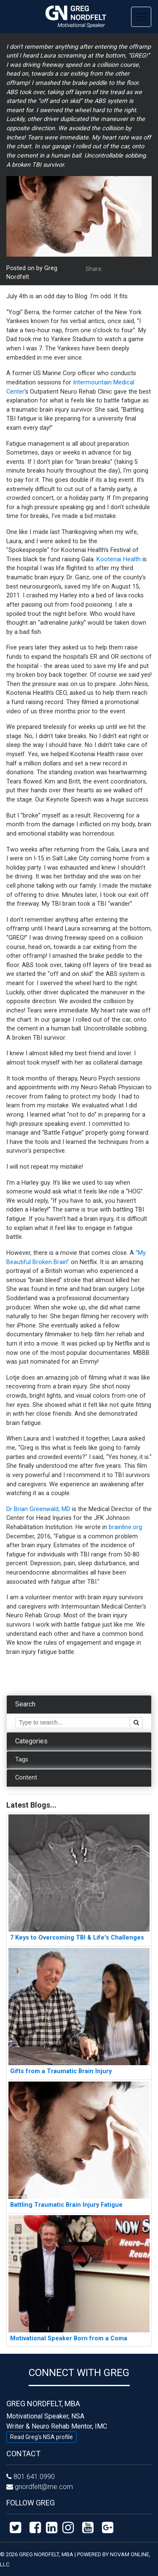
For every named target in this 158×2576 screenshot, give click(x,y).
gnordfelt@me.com (44, 2487)
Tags (21, 1759)
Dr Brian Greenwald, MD (38, 1509)
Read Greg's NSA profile (41, 2437)
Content (26, 1777)
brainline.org (125, 1527)
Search (25, 1704)
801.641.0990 (34, 2477)
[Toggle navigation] (141, 17)
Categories (31, 1741)
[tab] (79, 1704)
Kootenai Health (118, 559)
